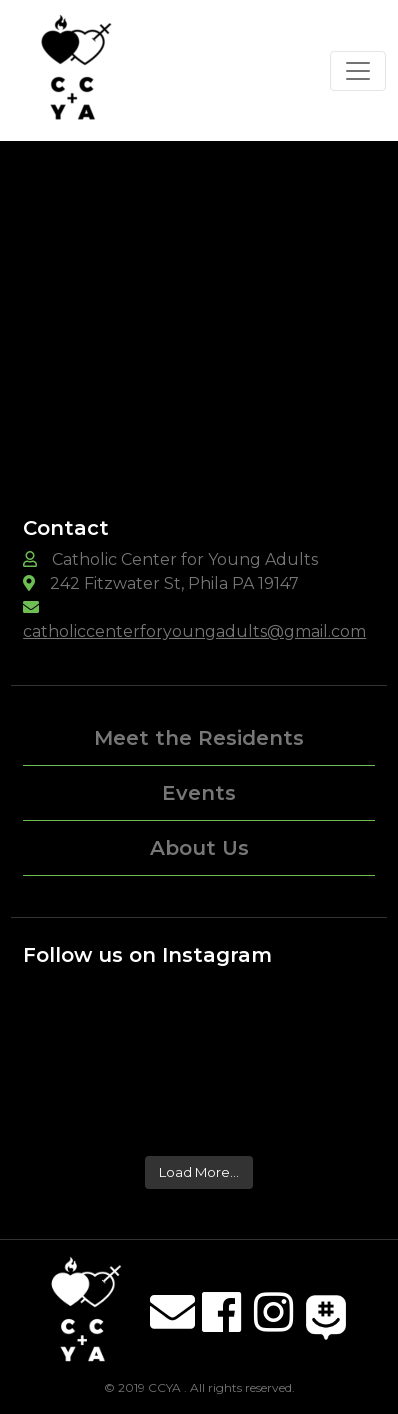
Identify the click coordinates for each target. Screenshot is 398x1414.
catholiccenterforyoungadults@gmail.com (194, 631)
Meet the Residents (199, 738)
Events (199, 793)
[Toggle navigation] (358, 71)
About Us (199, 848)
